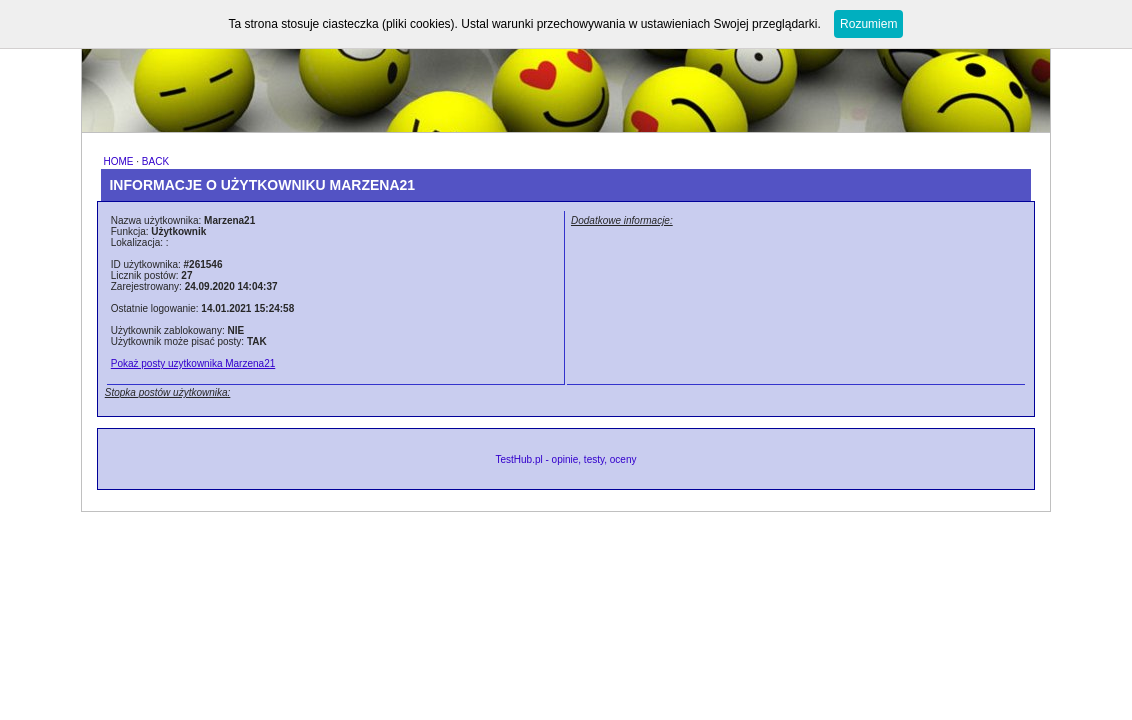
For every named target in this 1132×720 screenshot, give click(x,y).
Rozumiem (868, 24)
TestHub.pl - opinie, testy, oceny (565, 459)
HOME (118, 161)
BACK (155, 161)
